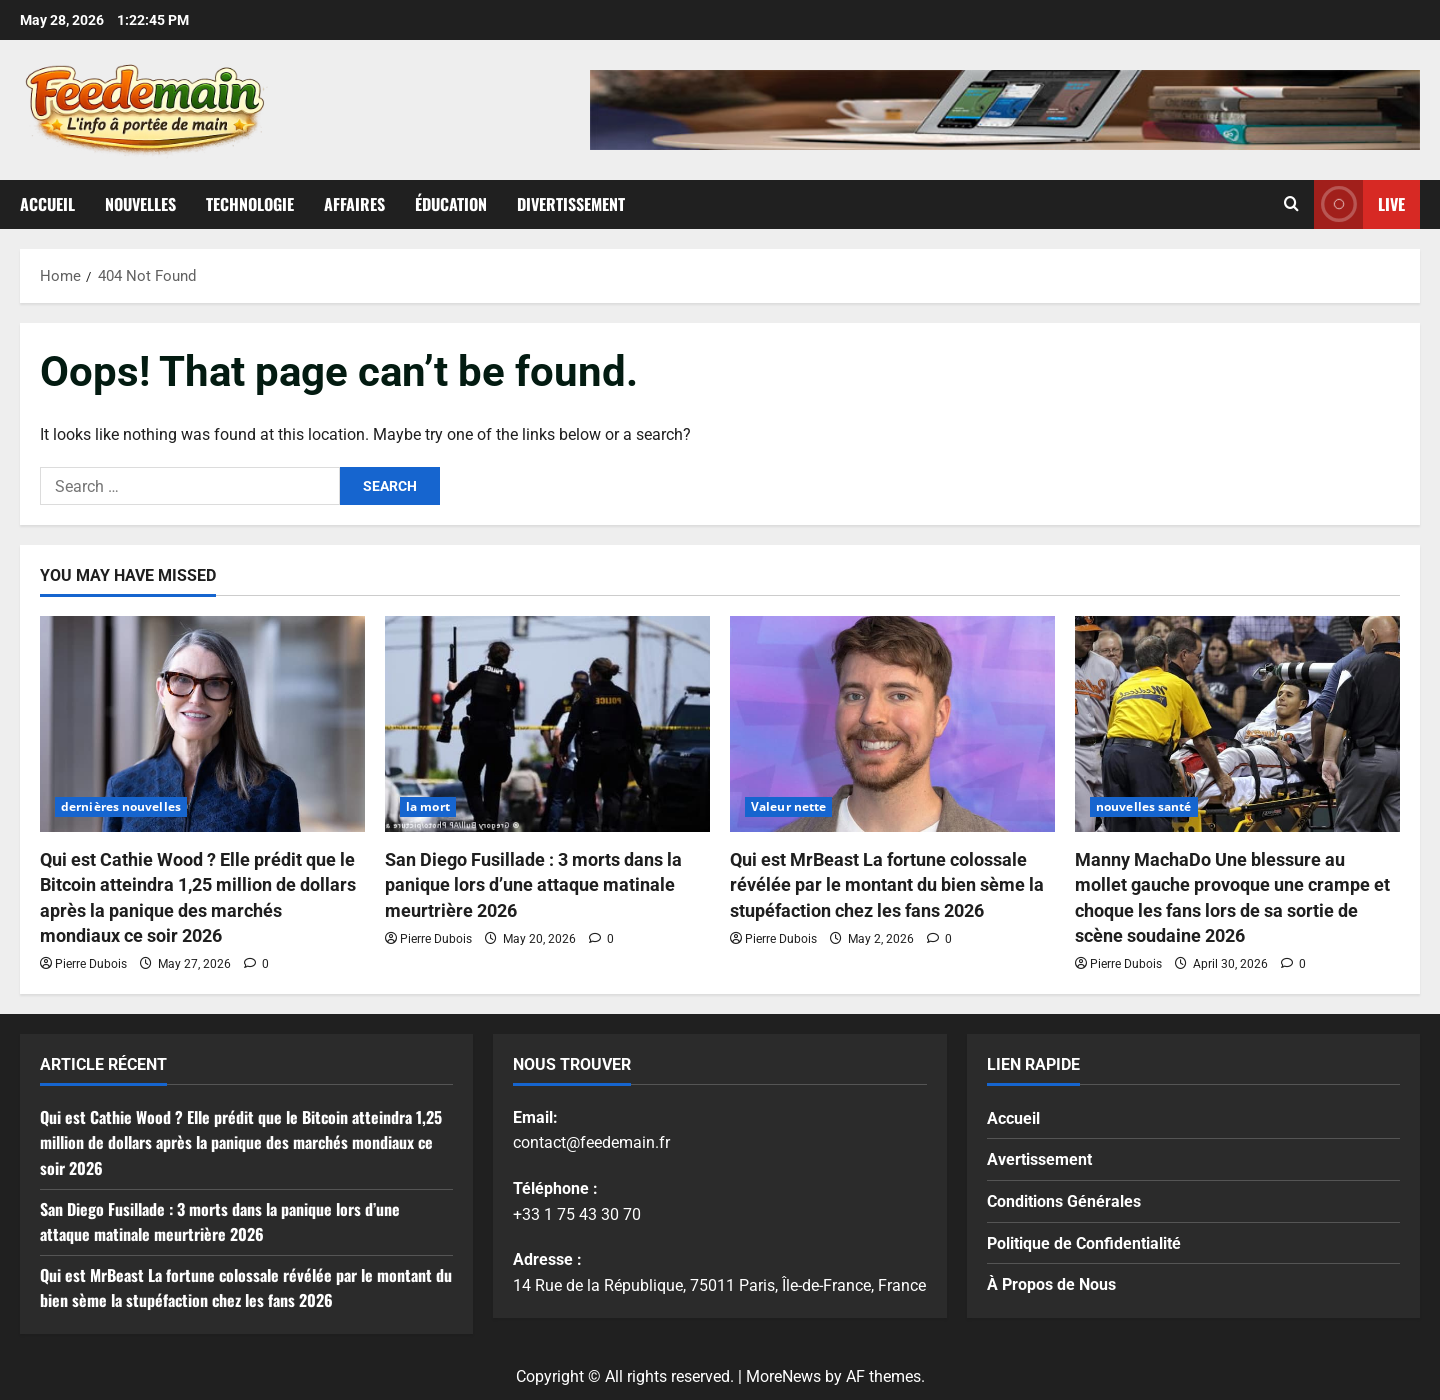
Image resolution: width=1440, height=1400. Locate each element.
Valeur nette (788, 806)
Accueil (47, 204)
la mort (428, 806)
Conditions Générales (1064, 1201)
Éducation (451, 204)
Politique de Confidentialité (1084, 1243)
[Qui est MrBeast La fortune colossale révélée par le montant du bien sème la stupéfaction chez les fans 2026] (892, 724)
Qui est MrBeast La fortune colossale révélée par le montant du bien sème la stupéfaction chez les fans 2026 (887, 884)
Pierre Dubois (91, 964)
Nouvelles (140, 204)
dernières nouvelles (121, 806)
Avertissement (1039, 1159)
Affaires (354, 204)
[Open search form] (1291, 204)
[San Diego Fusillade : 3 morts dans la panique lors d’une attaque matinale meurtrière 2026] (547, 724)
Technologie (250, 204)
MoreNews (783, 1376)
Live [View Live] (1359, 204)
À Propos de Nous (1051, 1284)
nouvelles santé (1144, 806)
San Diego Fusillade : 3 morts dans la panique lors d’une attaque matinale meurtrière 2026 (533, 884)
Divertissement (571, 204)
